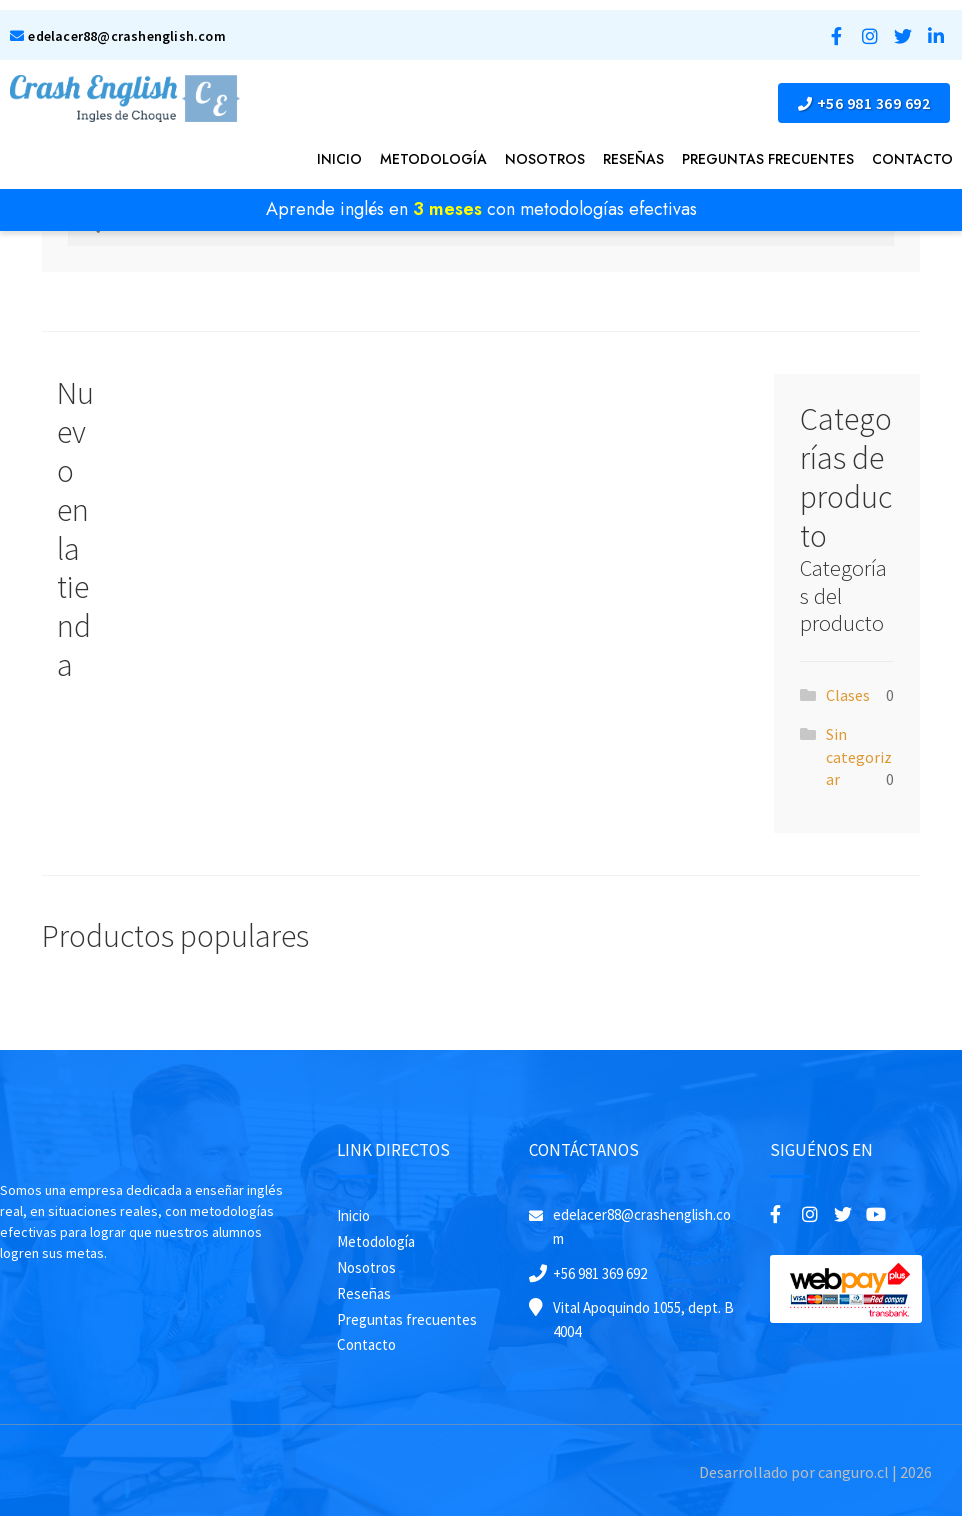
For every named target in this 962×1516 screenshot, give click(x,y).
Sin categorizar (859, 756)
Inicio (339, 159)
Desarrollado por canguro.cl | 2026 (815, 1472)
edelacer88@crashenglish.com (118, 36)
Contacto (912, 159)
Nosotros (545, 159)
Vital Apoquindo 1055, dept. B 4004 (643, 1319)
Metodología (433, 159)
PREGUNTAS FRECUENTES (768, 159)
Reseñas (633, 159)
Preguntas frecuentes (407, 1319)
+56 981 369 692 (864, 103)
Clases (848, 695)
